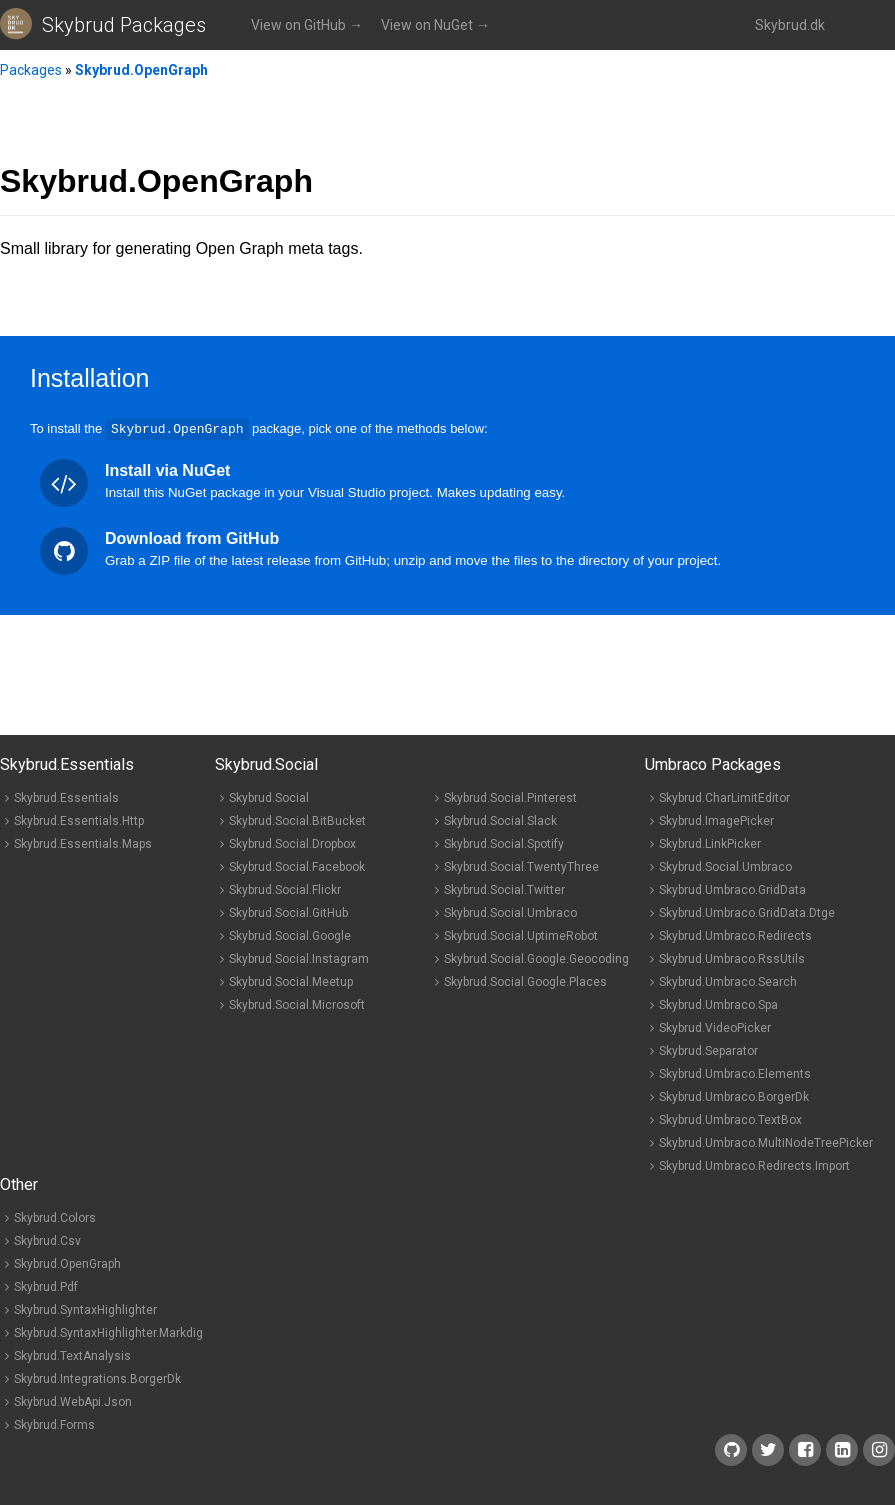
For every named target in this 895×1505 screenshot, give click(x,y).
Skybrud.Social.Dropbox (292, 843)
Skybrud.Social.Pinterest (510, 797)
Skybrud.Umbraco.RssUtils (732, 958)
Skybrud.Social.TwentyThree (521, 866)
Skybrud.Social (269, 797)
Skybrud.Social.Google (290, 935)
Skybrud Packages (124, 25)
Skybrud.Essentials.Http (79, 820)
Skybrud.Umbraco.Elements (735, 1073)
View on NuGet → (435, 25)
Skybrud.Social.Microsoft (297, 1004)
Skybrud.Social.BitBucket (297, 820)
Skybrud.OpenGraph (141, 70)
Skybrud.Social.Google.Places (525, 981)
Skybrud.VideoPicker (715, 1027)
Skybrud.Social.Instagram (299, 958)
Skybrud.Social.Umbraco (510, 912)
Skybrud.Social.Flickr (285, 889)
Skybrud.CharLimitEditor (724, 797)
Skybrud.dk (790, 25)
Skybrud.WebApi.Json (73, 1401)
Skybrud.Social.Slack (500, 820)
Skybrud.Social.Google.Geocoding (536, 958)
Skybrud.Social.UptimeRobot (521, 935)
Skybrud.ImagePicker (716, 820)
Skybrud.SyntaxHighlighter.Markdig (108, 1332)
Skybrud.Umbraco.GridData (732, 889)
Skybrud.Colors (55, 1217)
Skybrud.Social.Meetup (291, 981)
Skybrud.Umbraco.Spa (718, 1004)
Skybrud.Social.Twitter (504, 889)
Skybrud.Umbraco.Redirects (735, 935)
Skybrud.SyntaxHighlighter (85, 1309)
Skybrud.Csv (47, 1240)
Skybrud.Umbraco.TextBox (730, 1119)
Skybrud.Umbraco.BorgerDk (734, 1096)
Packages (31, 70)
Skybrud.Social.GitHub (288, 912)
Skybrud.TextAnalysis (72, 1355)
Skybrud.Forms (54, 1424)
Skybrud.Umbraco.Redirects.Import (754, 1165)
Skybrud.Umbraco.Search (728, 981)
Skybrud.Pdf (46, 1286)
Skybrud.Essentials (66, 797)
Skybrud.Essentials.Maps (83, 843)
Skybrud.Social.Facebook (297, 866)
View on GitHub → (307, 25)
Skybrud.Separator (708, 1050)
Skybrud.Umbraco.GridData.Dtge (747, 912)
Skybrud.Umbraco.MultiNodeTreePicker (766, 1142)
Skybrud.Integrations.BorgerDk (97, 1378)
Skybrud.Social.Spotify (504, 843)
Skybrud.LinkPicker (710, 843)
